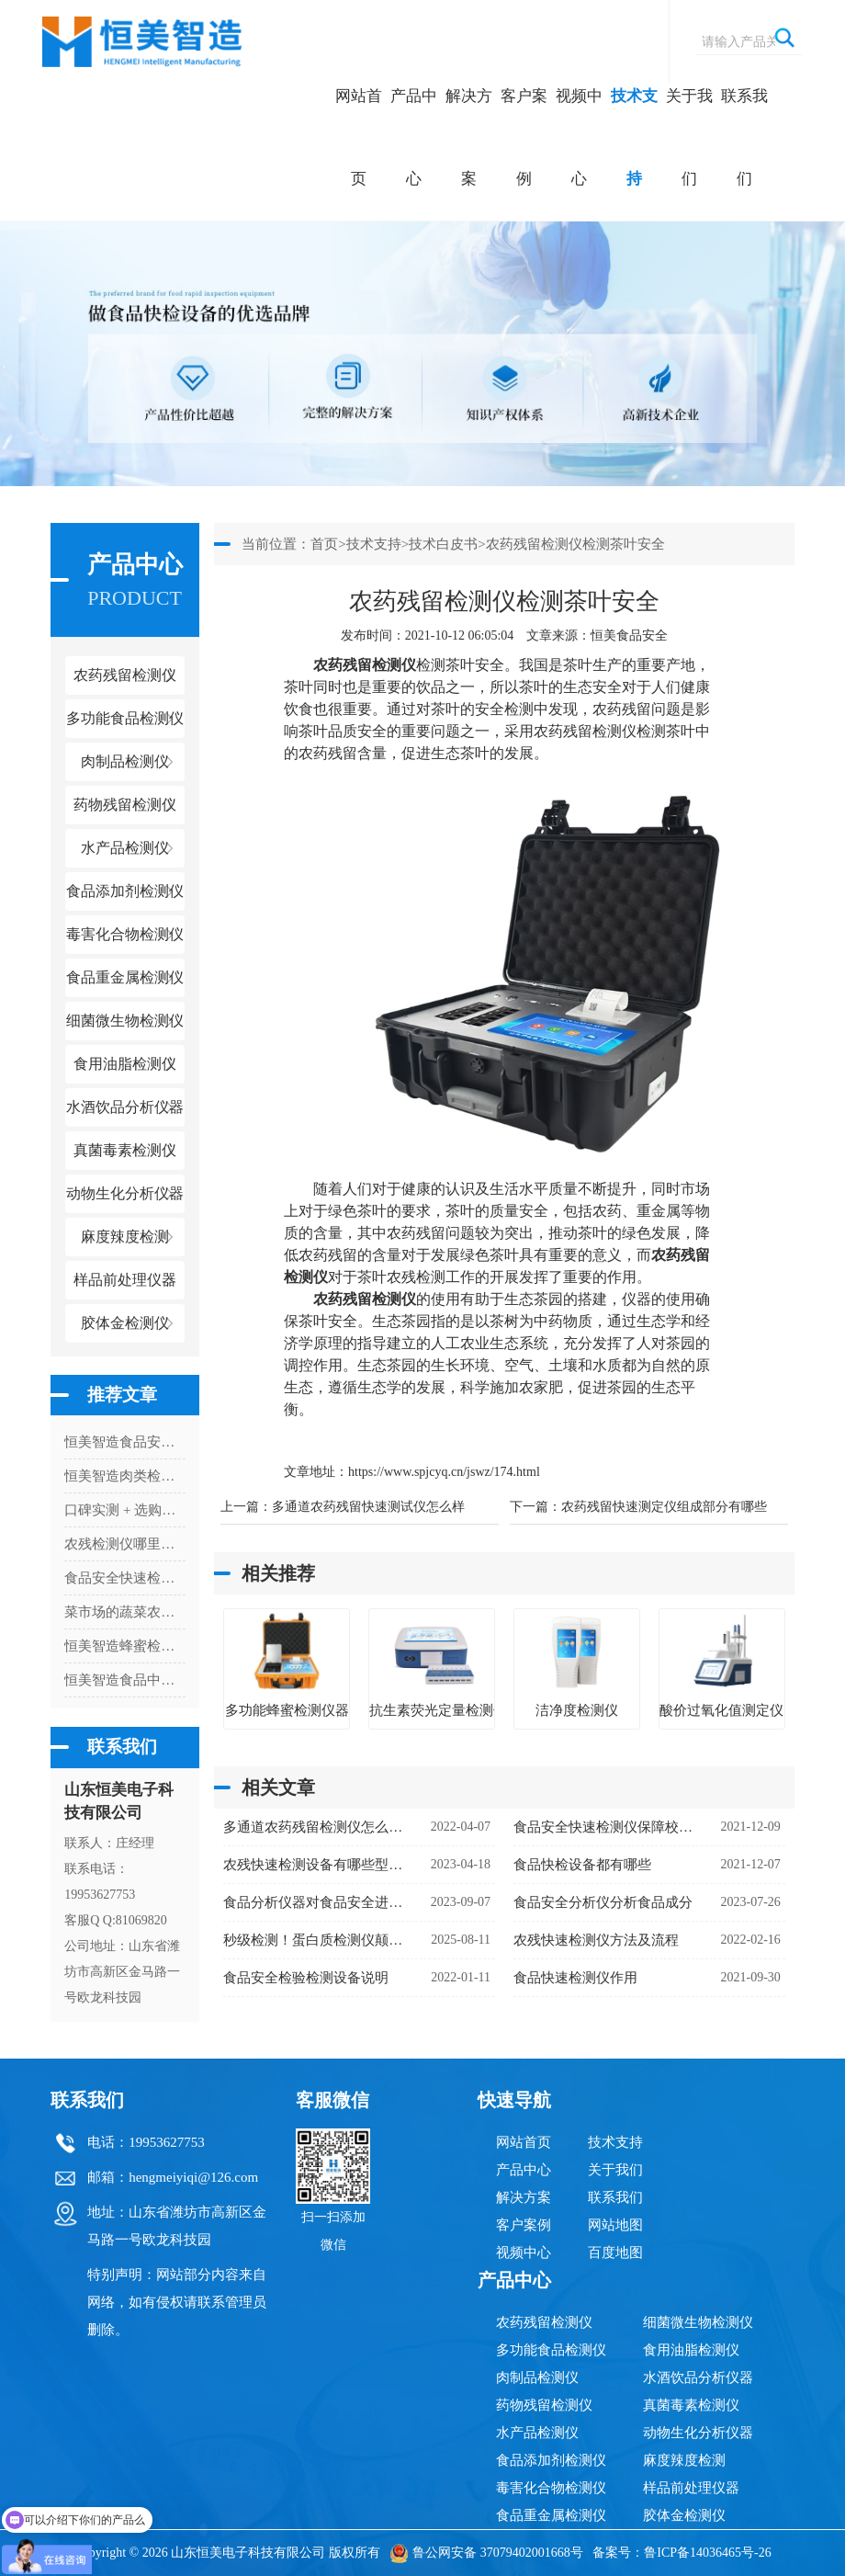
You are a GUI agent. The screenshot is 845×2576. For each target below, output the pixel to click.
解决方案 (468, 137)
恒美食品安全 (629, 635)
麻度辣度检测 (684, 2460)
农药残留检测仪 (544, 2322)
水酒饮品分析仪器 (698, 2377)
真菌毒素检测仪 (691, 2405)
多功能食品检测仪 (551, 2350)
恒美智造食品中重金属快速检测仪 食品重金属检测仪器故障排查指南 (125, 1680)
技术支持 (634, 137)
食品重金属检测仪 (551, 2515)
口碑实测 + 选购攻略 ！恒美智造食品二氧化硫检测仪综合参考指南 (125, 1510)
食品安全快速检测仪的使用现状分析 (125, 1578)
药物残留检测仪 (544, 2405)
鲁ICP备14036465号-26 (707, 2552)
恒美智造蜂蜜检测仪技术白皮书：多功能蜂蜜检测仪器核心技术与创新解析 (125, 1646)
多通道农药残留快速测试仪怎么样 (368, 1507)
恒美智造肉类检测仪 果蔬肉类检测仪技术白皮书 (125, 1476)
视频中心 (579, 137)
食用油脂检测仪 (691, 2350)
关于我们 (689, 137)
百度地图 (615, 2252)
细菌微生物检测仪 (698, 2322)
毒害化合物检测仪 (551, 2487)
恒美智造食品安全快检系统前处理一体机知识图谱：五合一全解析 (125, 1442)
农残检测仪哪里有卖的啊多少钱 (125, 1544)
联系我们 (744, 137)
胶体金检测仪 (125, 1323)
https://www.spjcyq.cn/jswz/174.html (444, 1472)
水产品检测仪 (537, 2432)
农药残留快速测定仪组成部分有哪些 (664, 1507)
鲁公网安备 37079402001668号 (486, 2552)
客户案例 (524, 137)
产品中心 (413, 137)
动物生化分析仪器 (698, 2432)
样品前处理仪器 (691, 2487)
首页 (324, 544)
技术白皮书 (443, 544)
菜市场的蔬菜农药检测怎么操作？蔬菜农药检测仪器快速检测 (125, 1612)
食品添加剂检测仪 (551, 2460)
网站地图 (615, 2225)
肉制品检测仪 (537, 2377)
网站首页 (358, 137)
